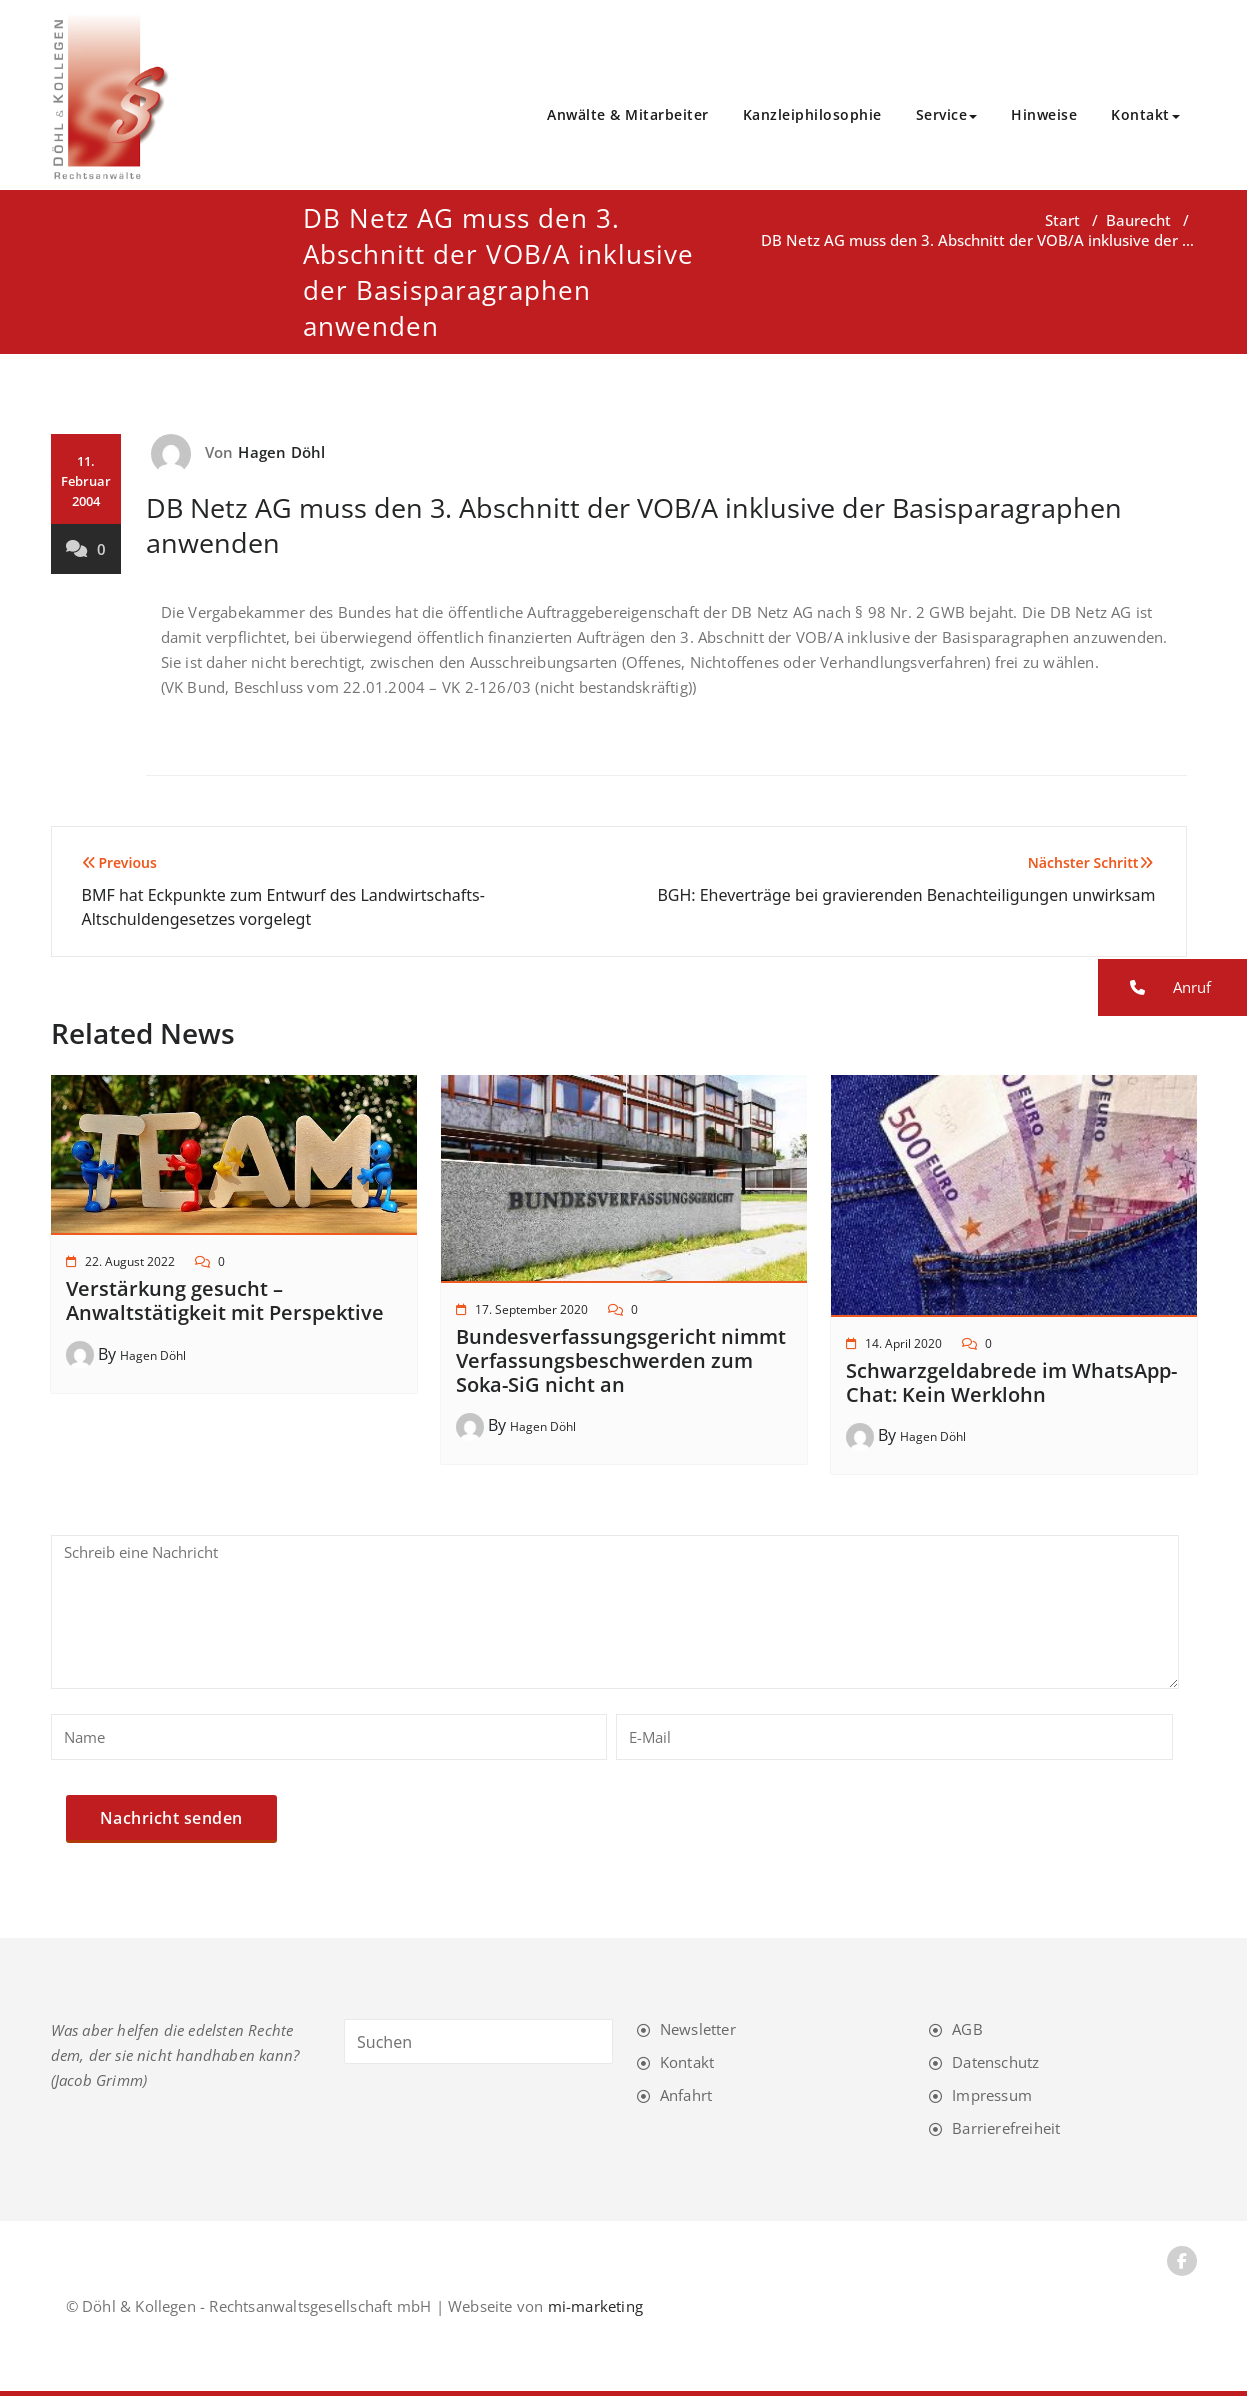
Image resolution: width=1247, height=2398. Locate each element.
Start (1062, 222)
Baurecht (1138, 222)
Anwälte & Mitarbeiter (628, 115)
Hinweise (1044, 115)
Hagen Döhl (281, 454)
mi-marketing (595, 2308)
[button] (1172, 987)
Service (947, 115)
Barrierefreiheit (1006, 2130)
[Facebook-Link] (1182, 2263)
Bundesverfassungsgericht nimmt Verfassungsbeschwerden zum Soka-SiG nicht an (621, 1362)
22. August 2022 (130, 1263)
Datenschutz (995, 2064)
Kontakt (1145, 115)
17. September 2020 (531, 1311)
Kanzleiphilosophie (812, 115)
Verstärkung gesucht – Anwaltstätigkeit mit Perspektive (225, 1302)
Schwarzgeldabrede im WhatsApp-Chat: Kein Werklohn (1011, 1384)
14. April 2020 (903, 1345)
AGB (967, 2031)
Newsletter (698, 2031)
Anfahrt (686, 2097)
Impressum (992, 2097)
